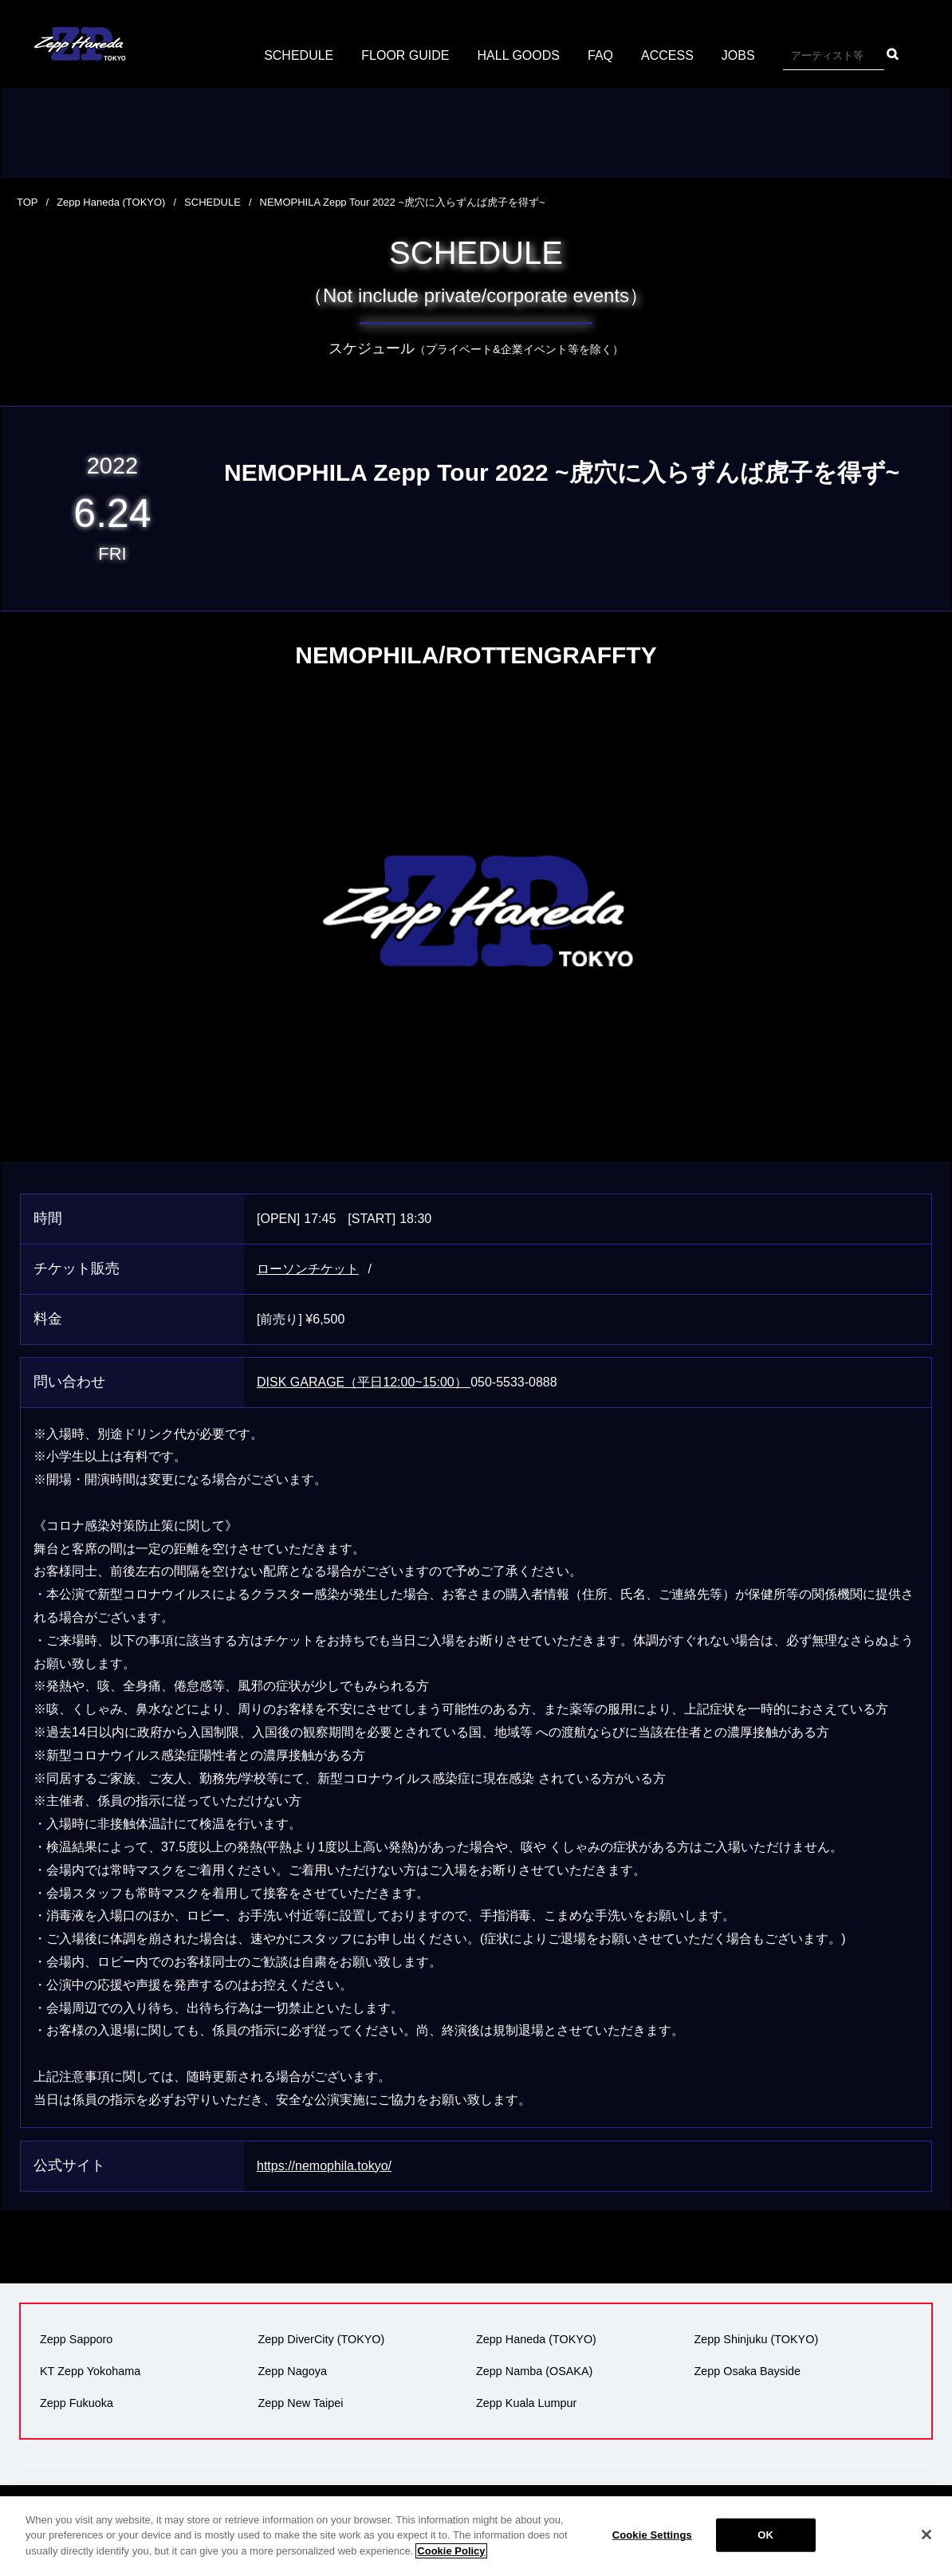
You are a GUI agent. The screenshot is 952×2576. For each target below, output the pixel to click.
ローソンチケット (308, 1269)
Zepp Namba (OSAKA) (534, 2371)
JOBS (738, 55)
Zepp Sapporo (76, 2339)
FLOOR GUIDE (405, 55)
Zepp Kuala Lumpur (526, 2403)
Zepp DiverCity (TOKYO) (321, 2339)
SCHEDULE (298, 55)
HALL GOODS (519, 55)
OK (765, 2548)
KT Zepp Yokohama (90, 2371)
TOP (27, 202)
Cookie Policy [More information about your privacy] (451, 2564)
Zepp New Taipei (301, 2403)
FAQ (600, 55)
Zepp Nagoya (292, 2371)
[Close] (926, 2548)
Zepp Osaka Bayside (747, 2371)
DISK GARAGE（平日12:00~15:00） (363, 1382)
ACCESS (667, 55)
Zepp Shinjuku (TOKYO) (756, 2339)
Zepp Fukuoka (76, 2403)
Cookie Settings (652, 2548)
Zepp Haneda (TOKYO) (111, 202)
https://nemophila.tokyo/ (324, 2166)
